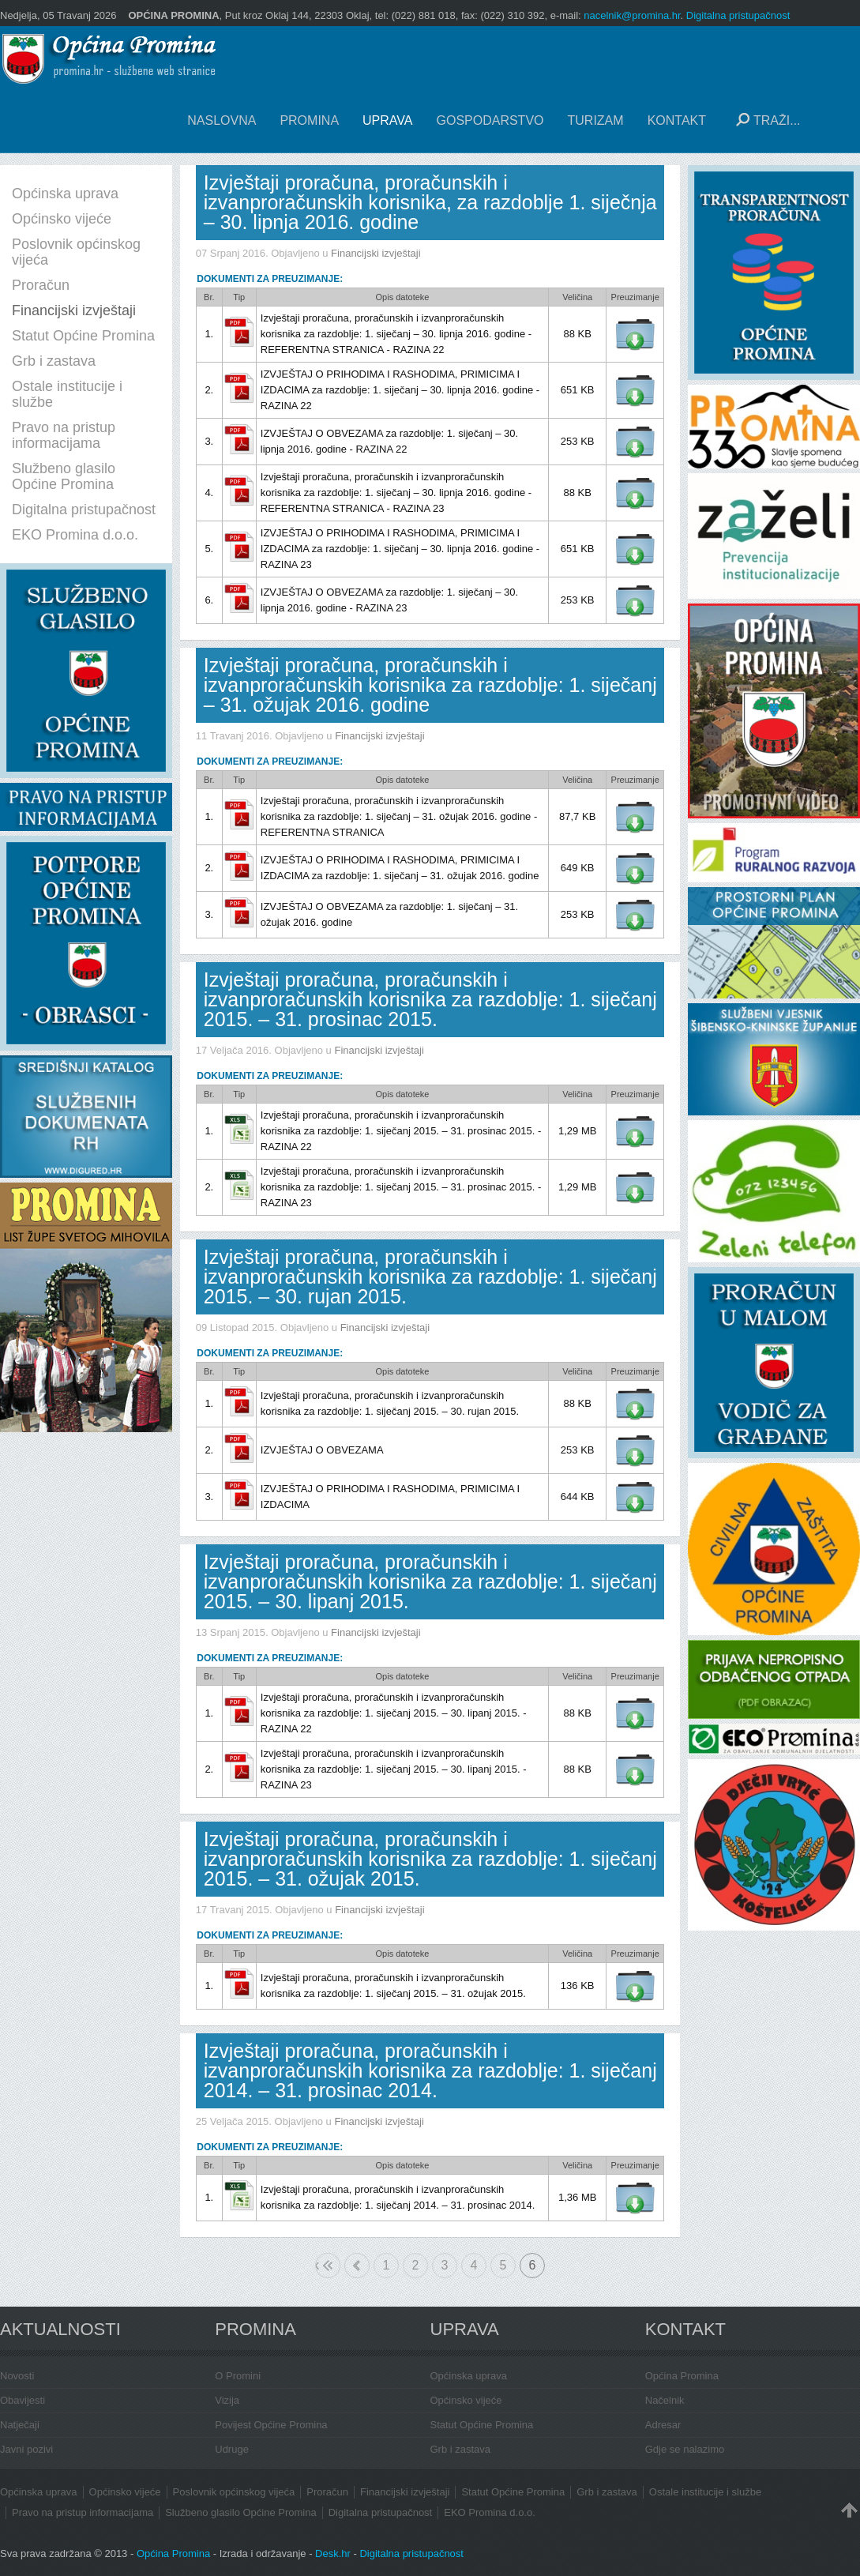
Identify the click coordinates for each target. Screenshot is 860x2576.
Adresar (663, 2425)
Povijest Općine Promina (271, 2425)
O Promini (238, 2376)
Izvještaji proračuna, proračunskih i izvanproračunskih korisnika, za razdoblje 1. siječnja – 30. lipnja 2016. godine (430, 202)
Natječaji (19, 2425)
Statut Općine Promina (482, 2425)
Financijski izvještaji (375, 253)
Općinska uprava (469, 2376)
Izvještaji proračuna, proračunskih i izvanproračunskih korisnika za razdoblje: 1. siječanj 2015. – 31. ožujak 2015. (430, 1859)
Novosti (17, 2376)
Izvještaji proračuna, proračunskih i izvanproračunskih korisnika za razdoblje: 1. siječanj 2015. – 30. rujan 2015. (430, 1276)
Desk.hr (333, 2553)
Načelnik (665, 2400)
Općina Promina (682, 2376)
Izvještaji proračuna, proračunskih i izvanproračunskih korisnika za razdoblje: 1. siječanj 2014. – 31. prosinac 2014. (430, 2070)
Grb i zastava (460, 2449)
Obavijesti (22, 2400)
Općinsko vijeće (466, 2400)
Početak (317, 2265)
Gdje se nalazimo (684, 2449)
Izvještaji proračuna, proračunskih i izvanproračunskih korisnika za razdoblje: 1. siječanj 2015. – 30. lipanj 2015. (430, 1581)
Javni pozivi (26, 2449)
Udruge (232, 2449)
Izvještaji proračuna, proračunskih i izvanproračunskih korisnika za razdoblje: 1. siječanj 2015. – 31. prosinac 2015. (430, 999)
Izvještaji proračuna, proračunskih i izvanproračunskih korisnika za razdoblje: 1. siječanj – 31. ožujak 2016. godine (430, 685)
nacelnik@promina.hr (632, 15)
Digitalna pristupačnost (738, 15)
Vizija (227, 2400)
